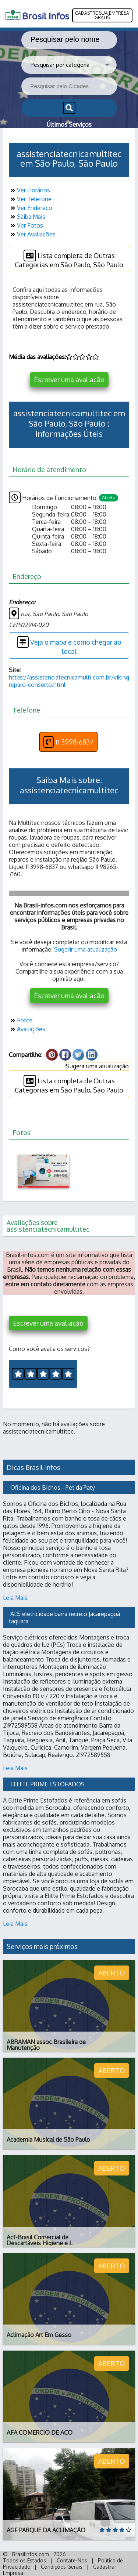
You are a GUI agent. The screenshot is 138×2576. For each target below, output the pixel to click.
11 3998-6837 (68, 742)
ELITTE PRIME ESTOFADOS (47, 1784)
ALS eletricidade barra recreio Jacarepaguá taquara (65, 1617)
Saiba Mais (27, 216)
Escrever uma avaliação (69, 380)
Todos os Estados (24, 2560)
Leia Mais (15, 1597)
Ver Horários (29, 190)
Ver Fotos (26, 225)
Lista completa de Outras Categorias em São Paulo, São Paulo (69, 259)
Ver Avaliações (32, 234)
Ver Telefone (30, 199)
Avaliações (27, 1029)
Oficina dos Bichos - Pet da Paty (52, 1487)
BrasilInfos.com (30, 2554)
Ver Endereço (30, 207)
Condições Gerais (61, 2567)
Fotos (21, 1020)
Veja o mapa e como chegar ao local (69, 645)
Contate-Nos (72, 2560)
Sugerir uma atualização (85, 949)
